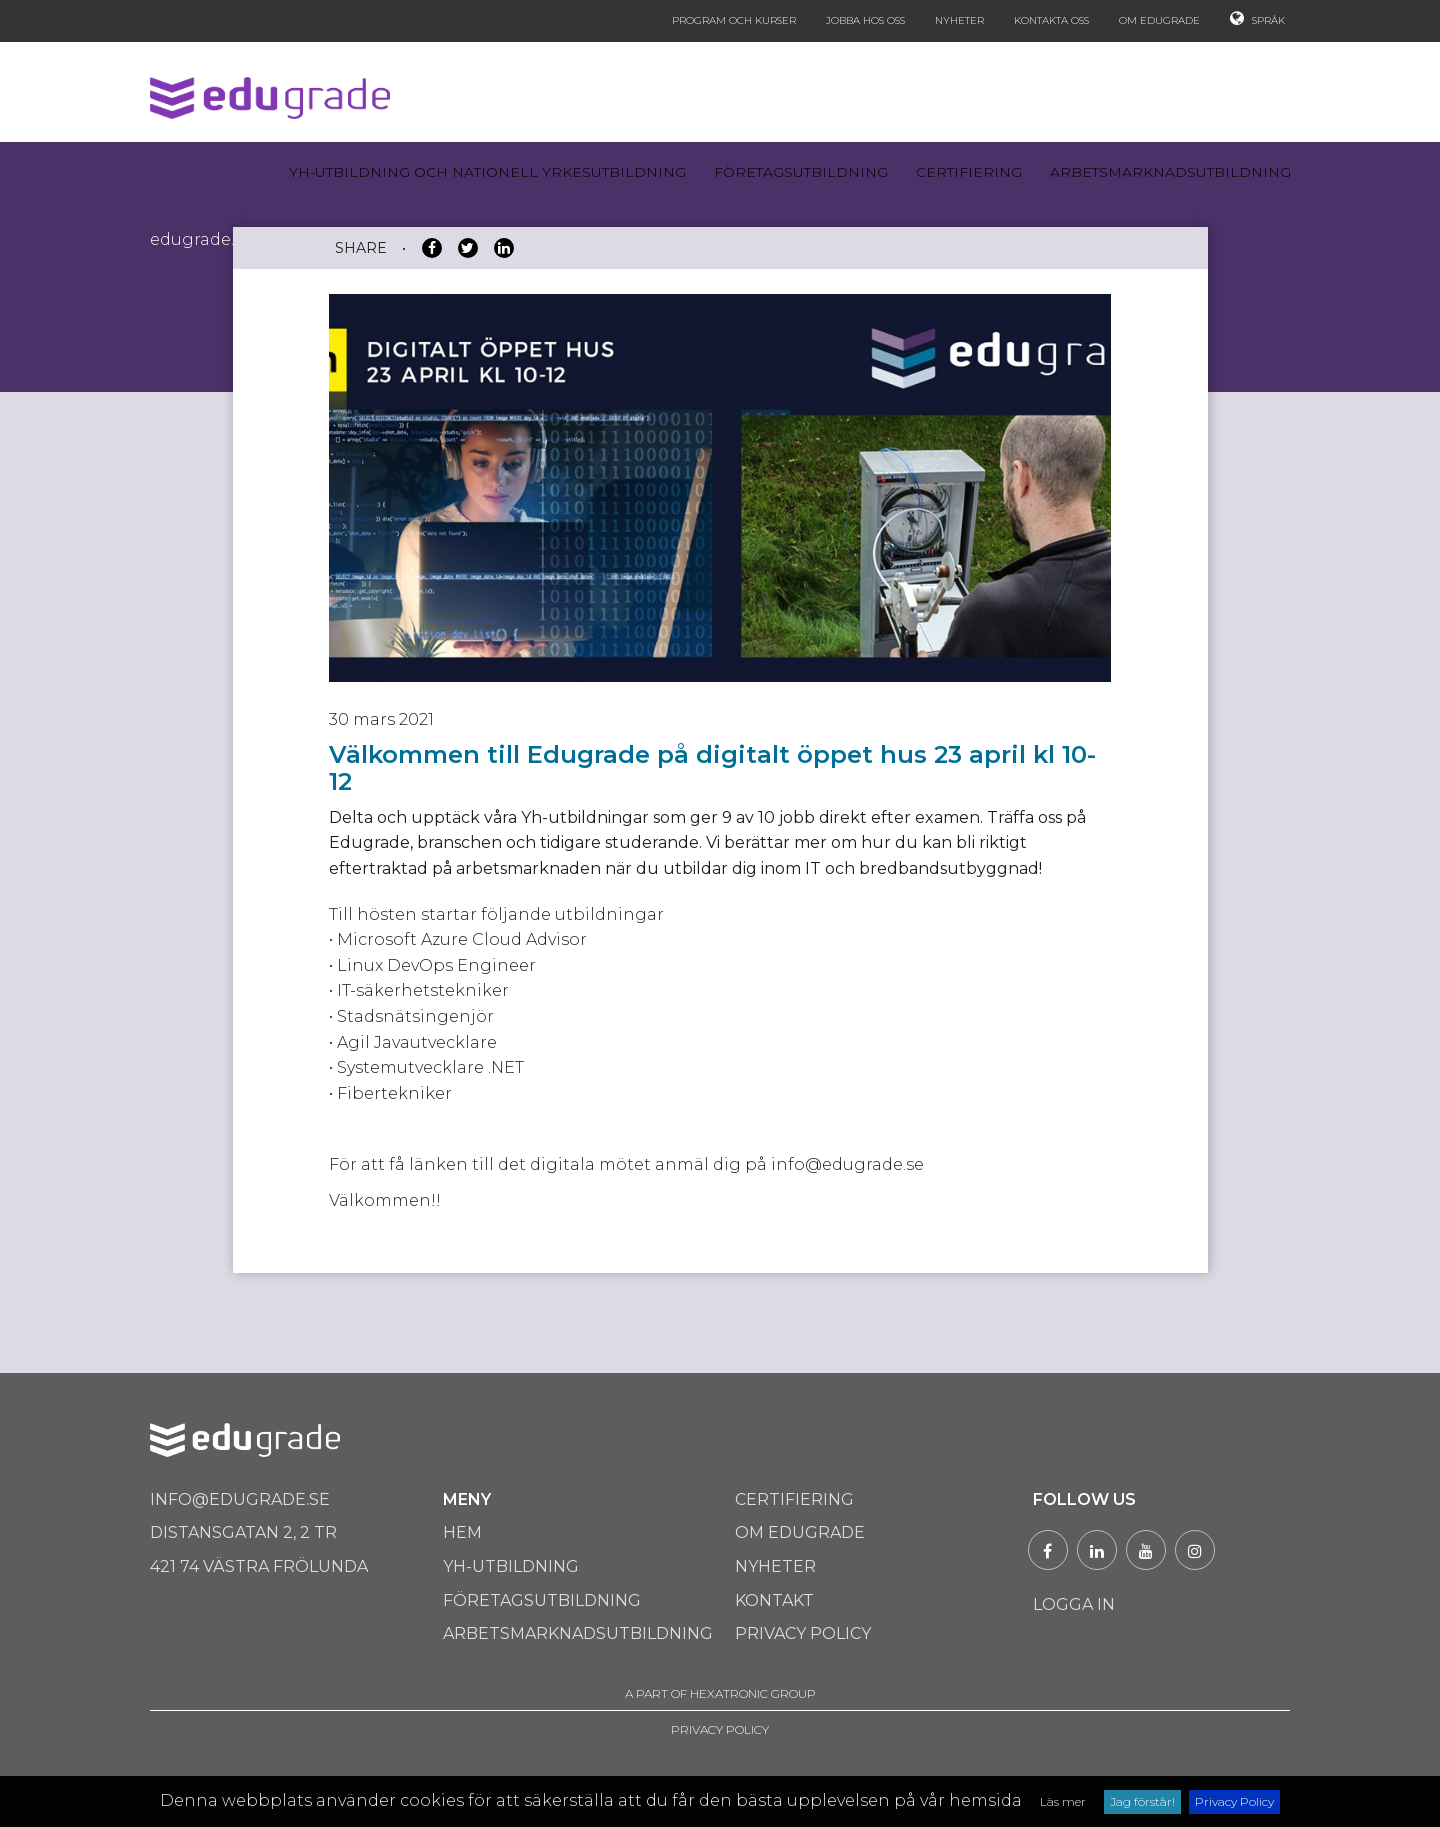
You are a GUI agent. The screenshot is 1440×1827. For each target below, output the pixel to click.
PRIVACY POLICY (720, 1729)
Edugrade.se (201, 239)
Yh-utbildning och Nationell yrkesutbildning (487, 172)
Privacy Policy (1234, 1801)
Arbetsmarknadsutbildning (1170, 172)
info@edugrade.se (240, 1499)
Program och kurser (734, 20)
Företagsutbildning (801, 172)
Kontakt (774, 1600)
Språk (1257, 18)
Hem (462, 1532)
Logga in (1074, 1604)
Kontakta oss (1051, 20)
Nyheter (959, 20)
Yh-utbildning (511, 1566)
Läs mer (1063, 1801)
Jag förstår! (1142, 1801)
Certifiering (969, 172)
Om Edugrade (1159, 20)
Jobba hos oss (865, 20)
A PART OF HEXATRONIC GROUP (720, 1693)
